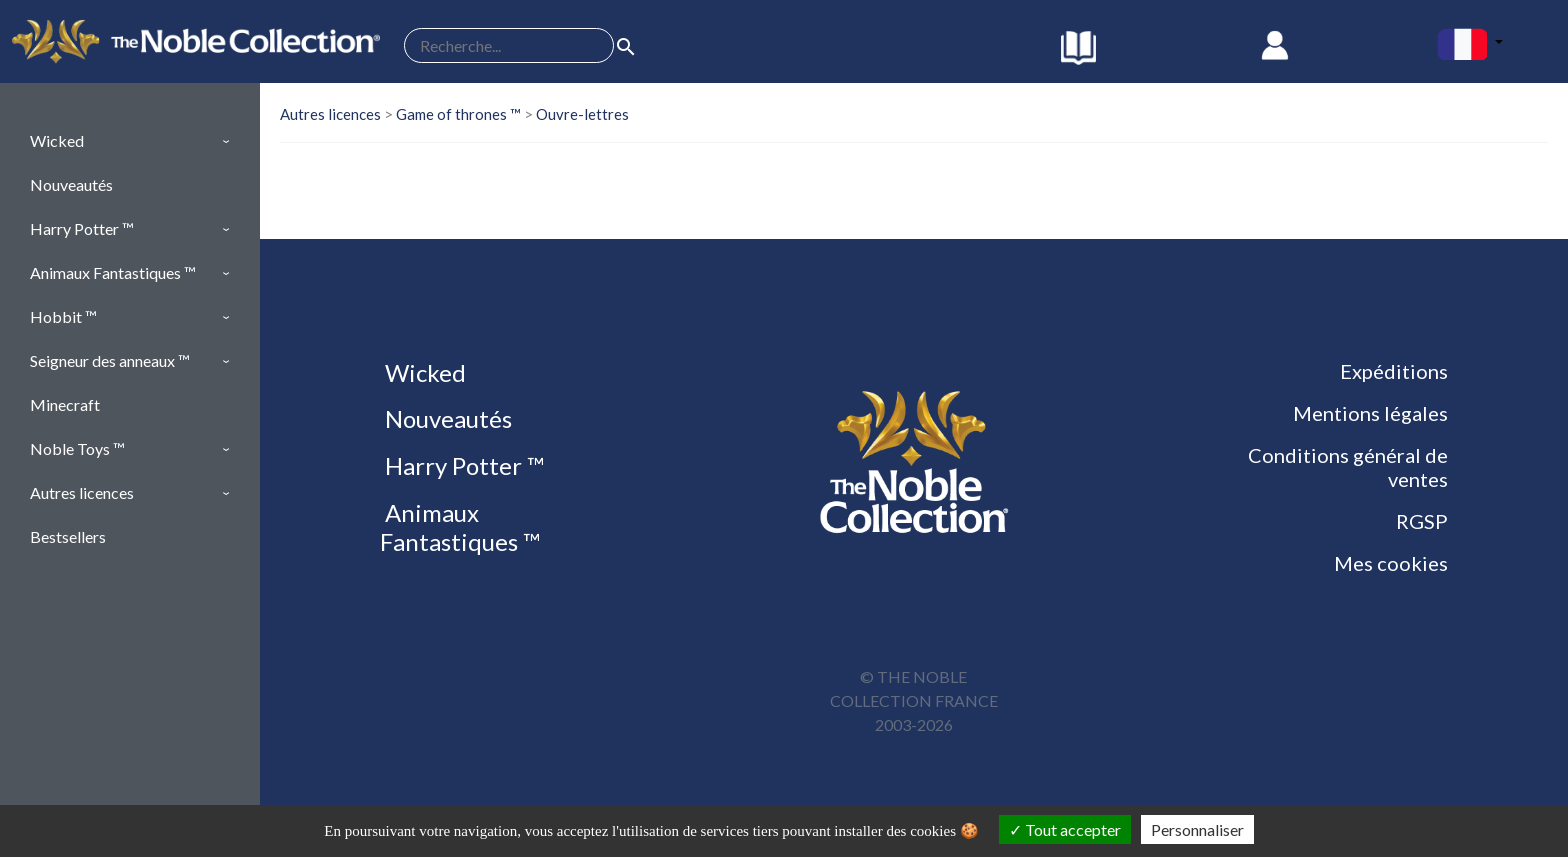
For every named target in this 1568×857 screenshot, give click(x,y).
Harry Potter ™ (462, 465)
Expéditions (1394, 371)
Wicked (423, 372)
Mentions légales (1370, 413)
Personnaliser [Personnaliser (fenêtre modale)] (1197, 829)
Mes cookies (1391, 563)
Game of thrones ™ (458, 114)
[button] (130, 141)
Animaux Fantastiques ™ (460, 527)
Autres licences (330, 114)
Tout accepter (1065, 829)
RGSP (1422, 521)
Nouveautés (446, 418)
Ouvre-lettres (582, 114)
